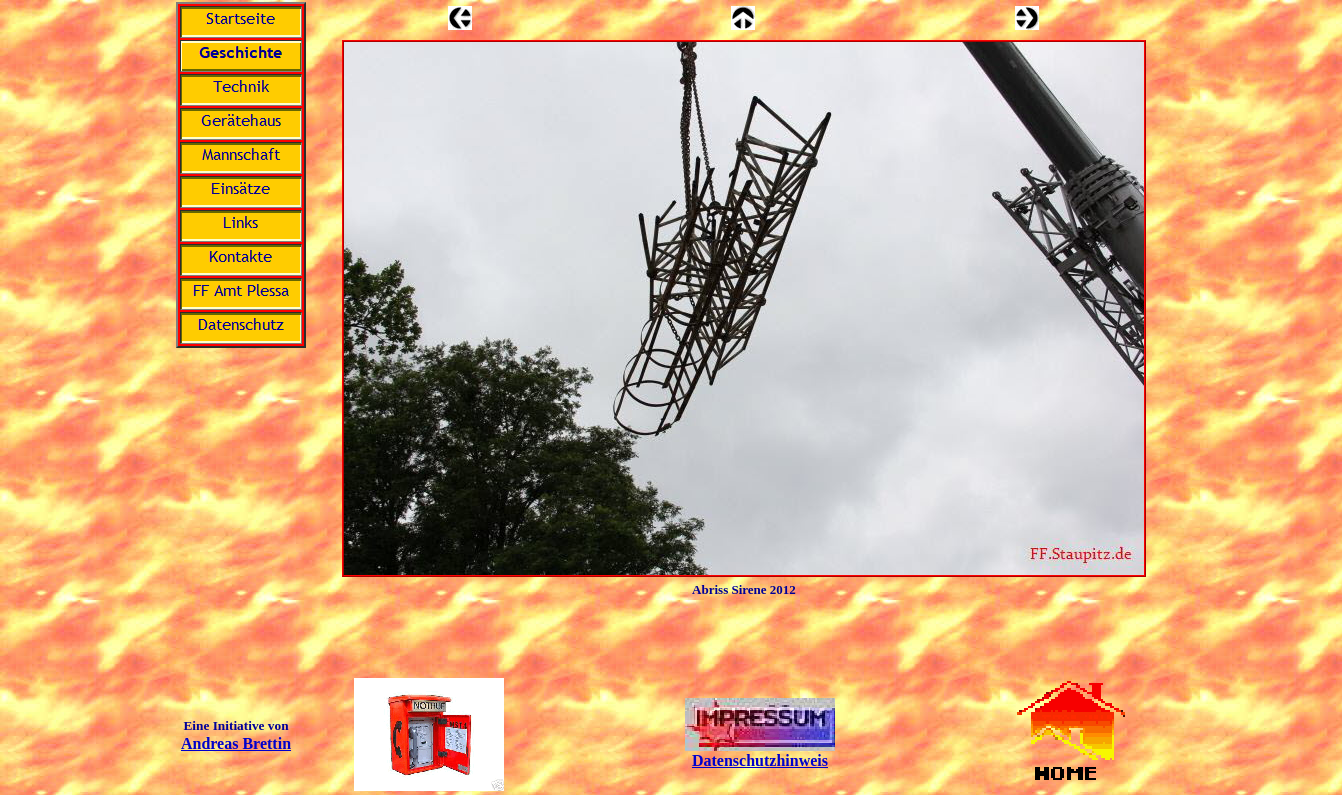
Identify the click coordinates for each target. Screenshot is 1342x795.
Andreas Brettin (236, 743)
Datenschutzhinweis (760, 760)
